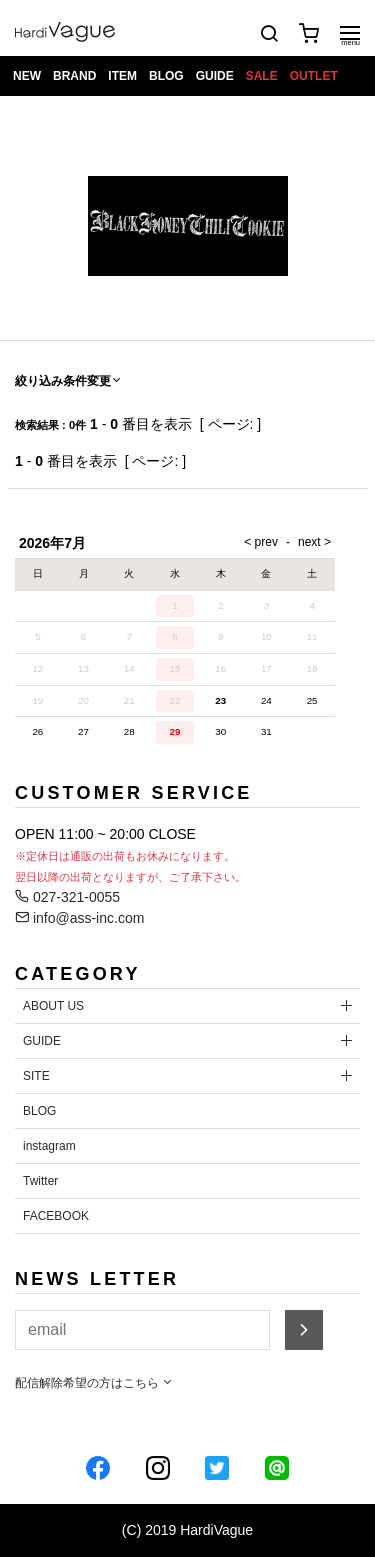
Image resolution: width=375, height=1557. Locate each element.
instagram (49, 1146)
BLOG (166, 76)
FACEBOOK (56, 1216)
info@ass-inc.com (79, 918)
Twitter (40, 1181)
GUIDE (215, 76)
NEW (27, 76)
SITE (36, 1076)
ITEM (122, 76)
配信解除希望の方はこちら (94, 1383)
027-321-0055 (67, 897)
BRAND (74, 76)
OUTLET (314, 76)
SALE (262, 76)
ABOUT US (53, 1006)
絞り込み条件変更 (69, 381)
